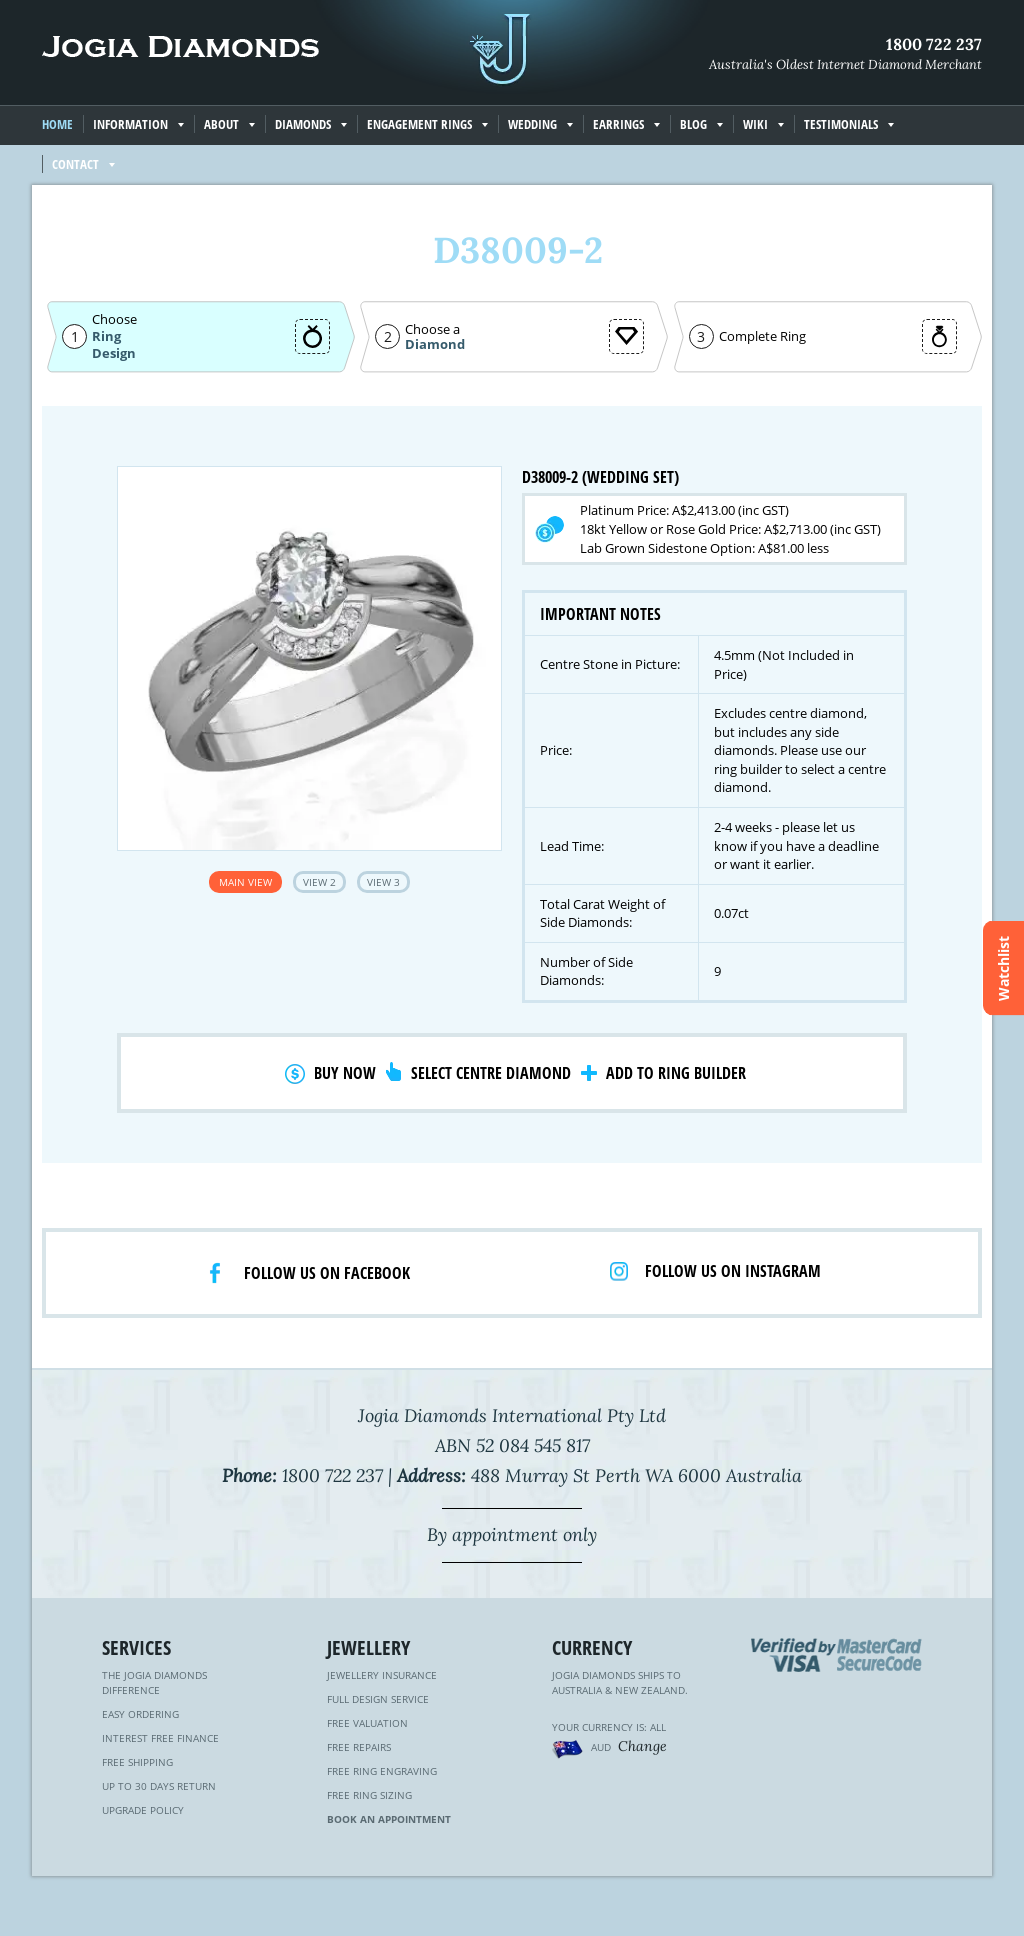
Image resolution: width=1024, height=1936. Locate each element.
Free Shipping (137, 1762)
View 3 (383, 882)
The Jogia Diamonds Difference (154, 1682)
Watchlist (1003, 968)
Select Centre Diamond (491, 1073)
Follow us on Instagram (733, 1271)
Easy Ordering (140, 1714)
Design (114, 353)
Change (642, 1746)
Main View (245, 882)
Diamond (435, 344)
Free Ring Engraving (382, 1771)
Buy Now (345, 1073)
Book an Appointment (389, 1819)
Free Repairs (359, 1747)
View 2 (319, 882)
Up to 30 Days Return (159, 1786)
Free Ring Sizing (369, 1795)
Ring (106, 336)
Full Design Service (378, 1699)
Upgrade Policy (143, 1810)
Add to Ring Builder (676, 1073)
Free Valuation (367, 1723)
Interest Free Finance (160, 1738)
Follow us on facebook (327, 1273)
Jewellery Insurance (382, 1675)
